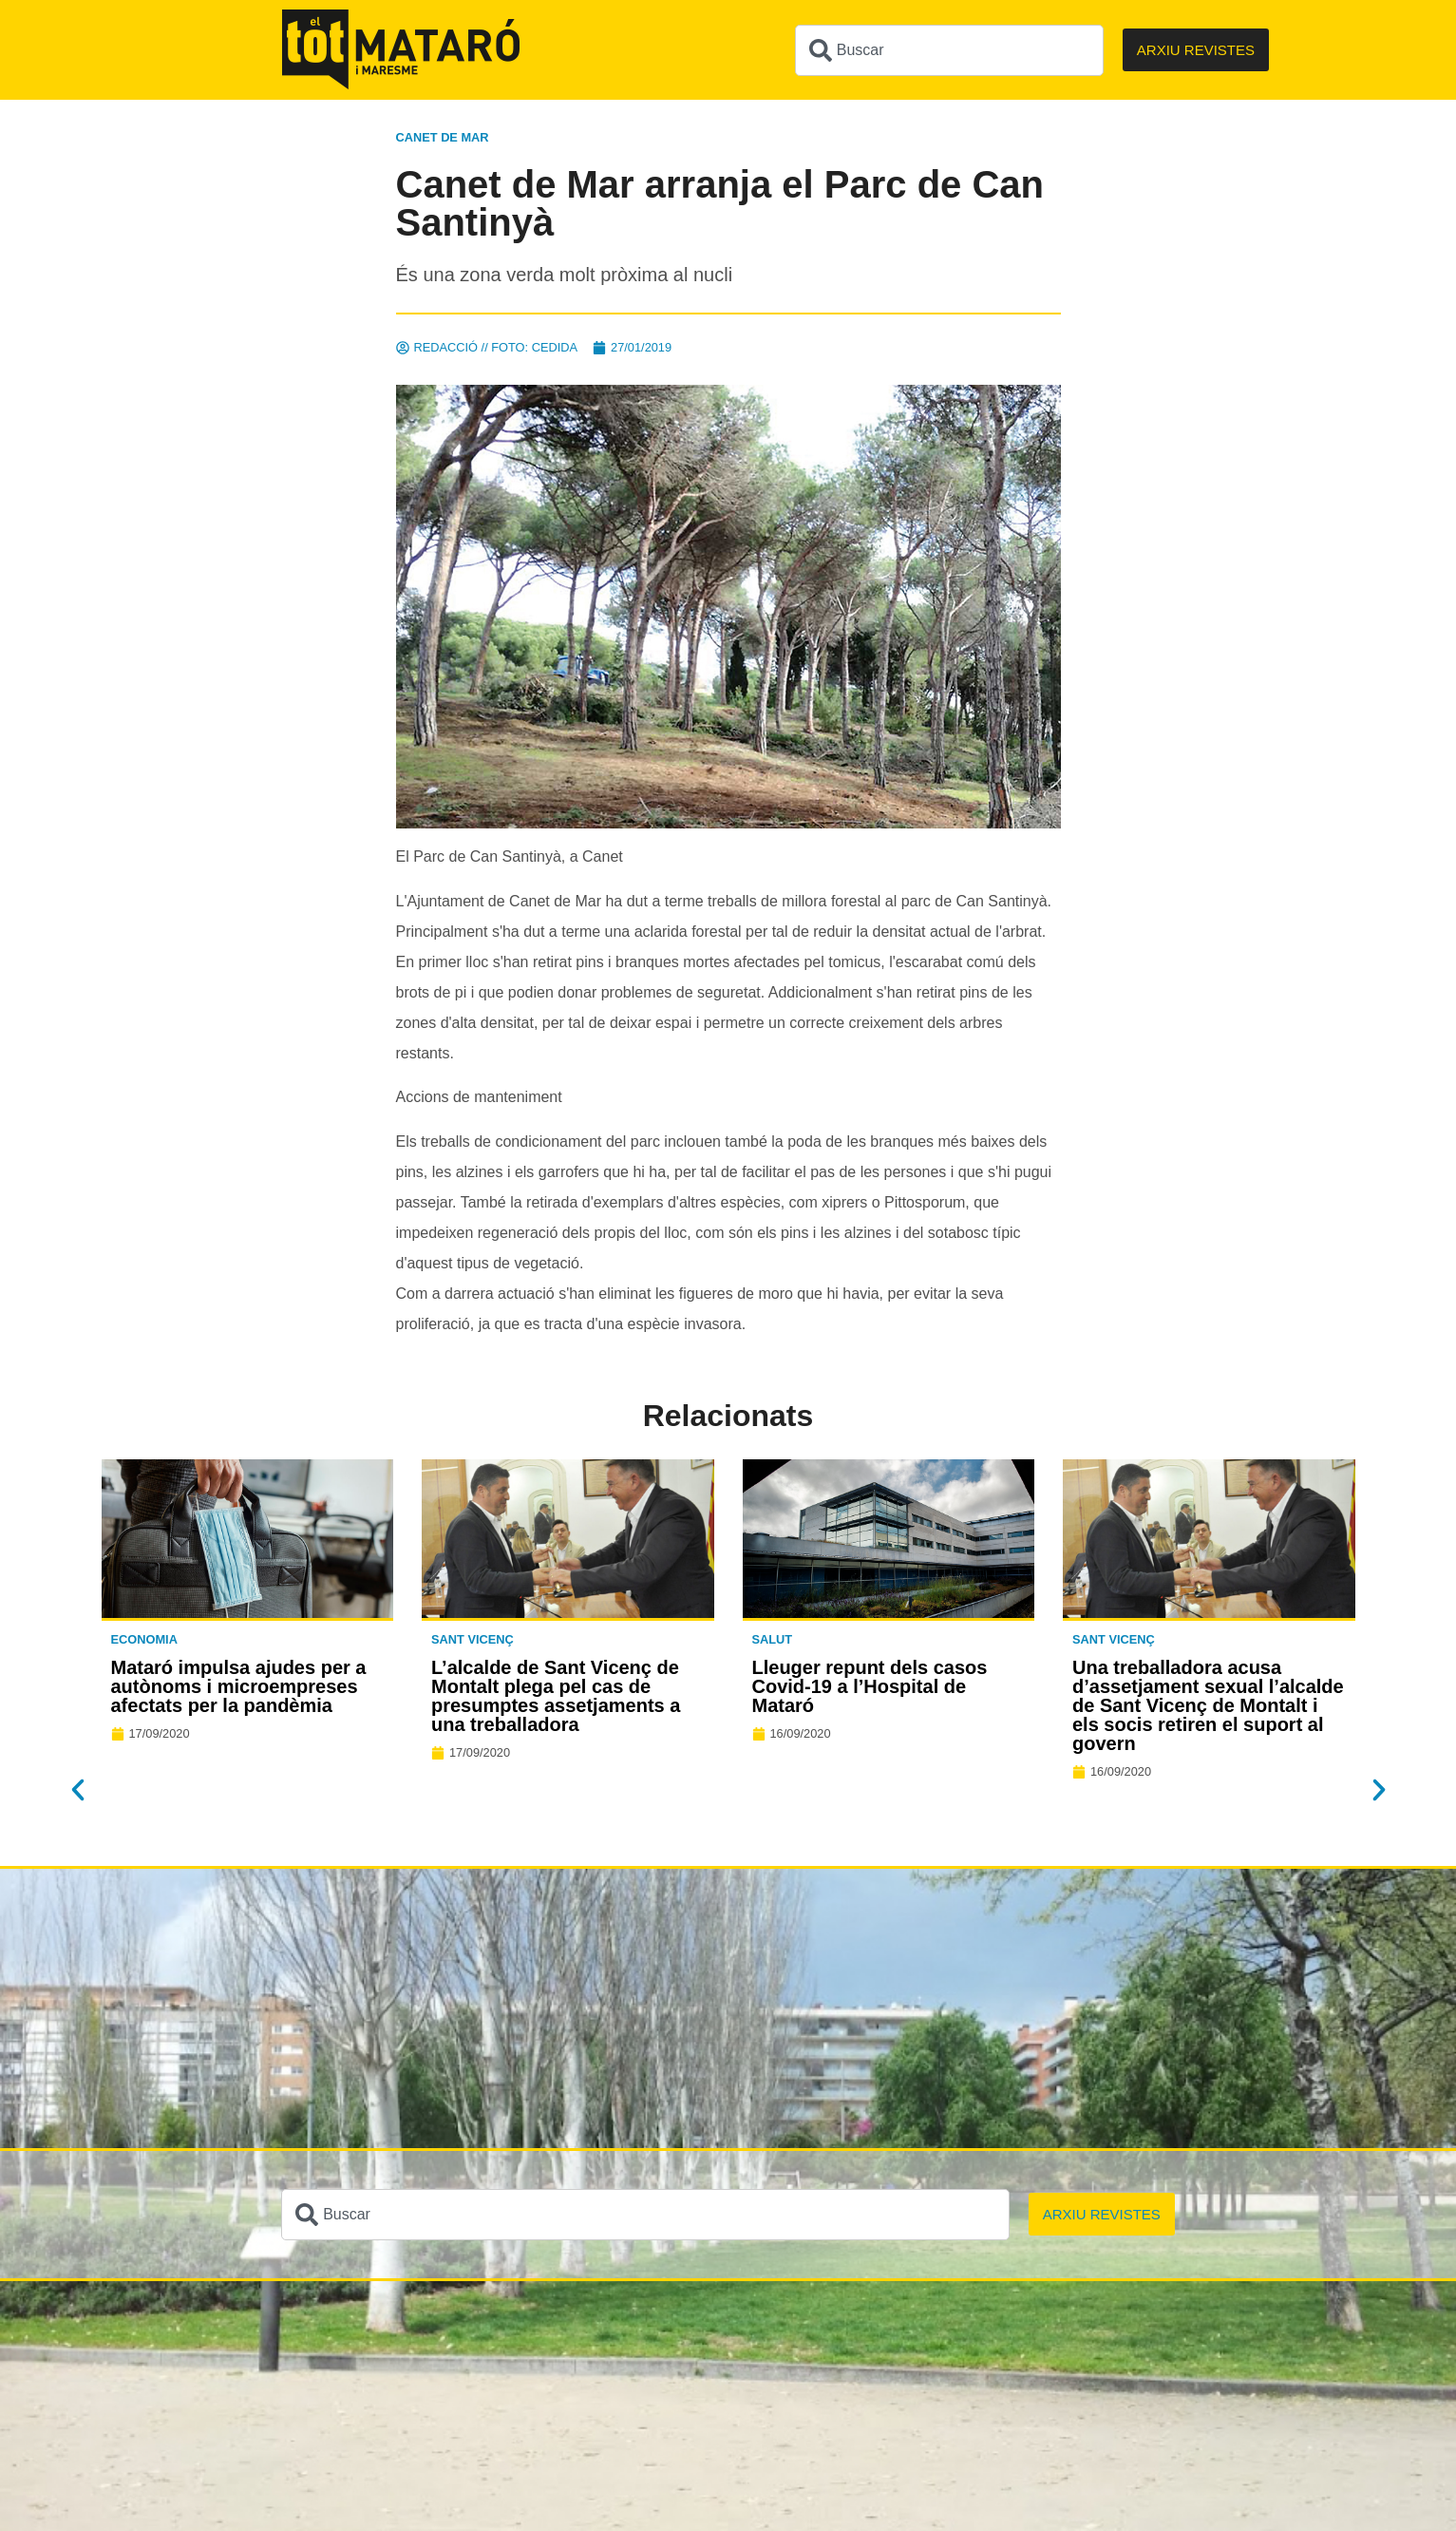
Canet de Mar (442, 137)
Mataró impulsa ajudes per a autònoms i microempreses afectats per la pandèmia (239, 1686)
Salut (772, 1639)
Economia (144, 1639)
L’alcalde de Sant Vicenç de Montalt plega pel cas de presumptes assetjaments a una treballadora (555, 1696)
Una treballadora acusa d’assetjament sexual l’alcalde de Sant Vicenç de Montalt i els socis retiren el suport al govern (1208, 1705)
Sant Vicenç (472, 1639)
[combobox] (949, 50)
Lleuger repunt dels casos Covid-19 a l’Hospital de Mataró (870, 1686)
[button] (78, 1790)
